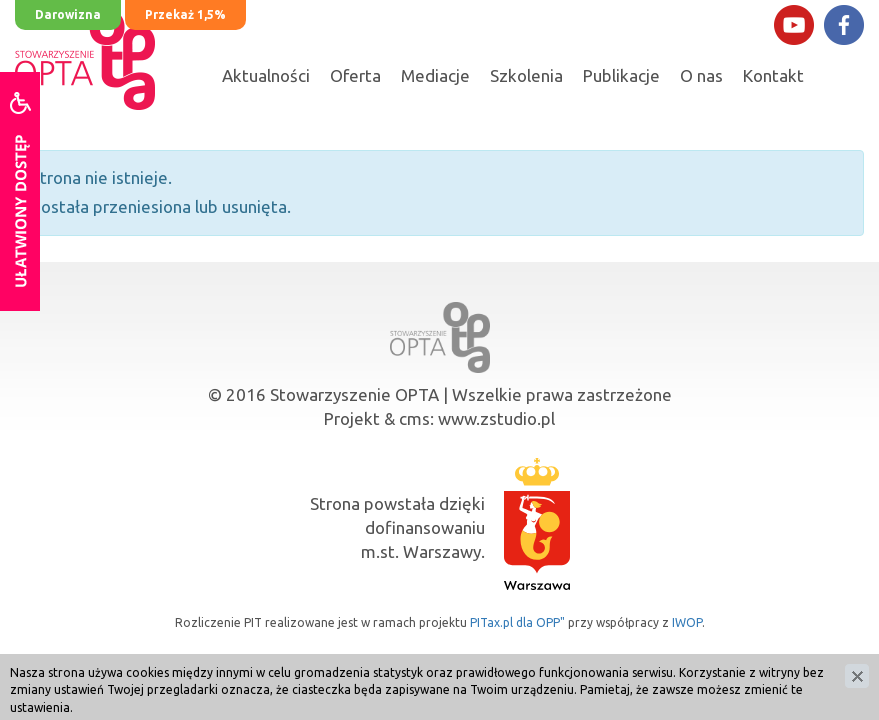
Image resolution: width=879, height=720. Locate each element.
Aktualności (266, 75)
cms (414, 418)
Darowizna (68, 14)
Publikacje (621, 75)
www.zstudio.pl (496, 418)
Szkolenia (526, 75)
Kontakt (773, 75)
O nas (701, 75)
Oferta (355, 75)
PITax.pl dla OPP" (517, 622)
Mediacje (435, 75)
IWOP (687, 622)
